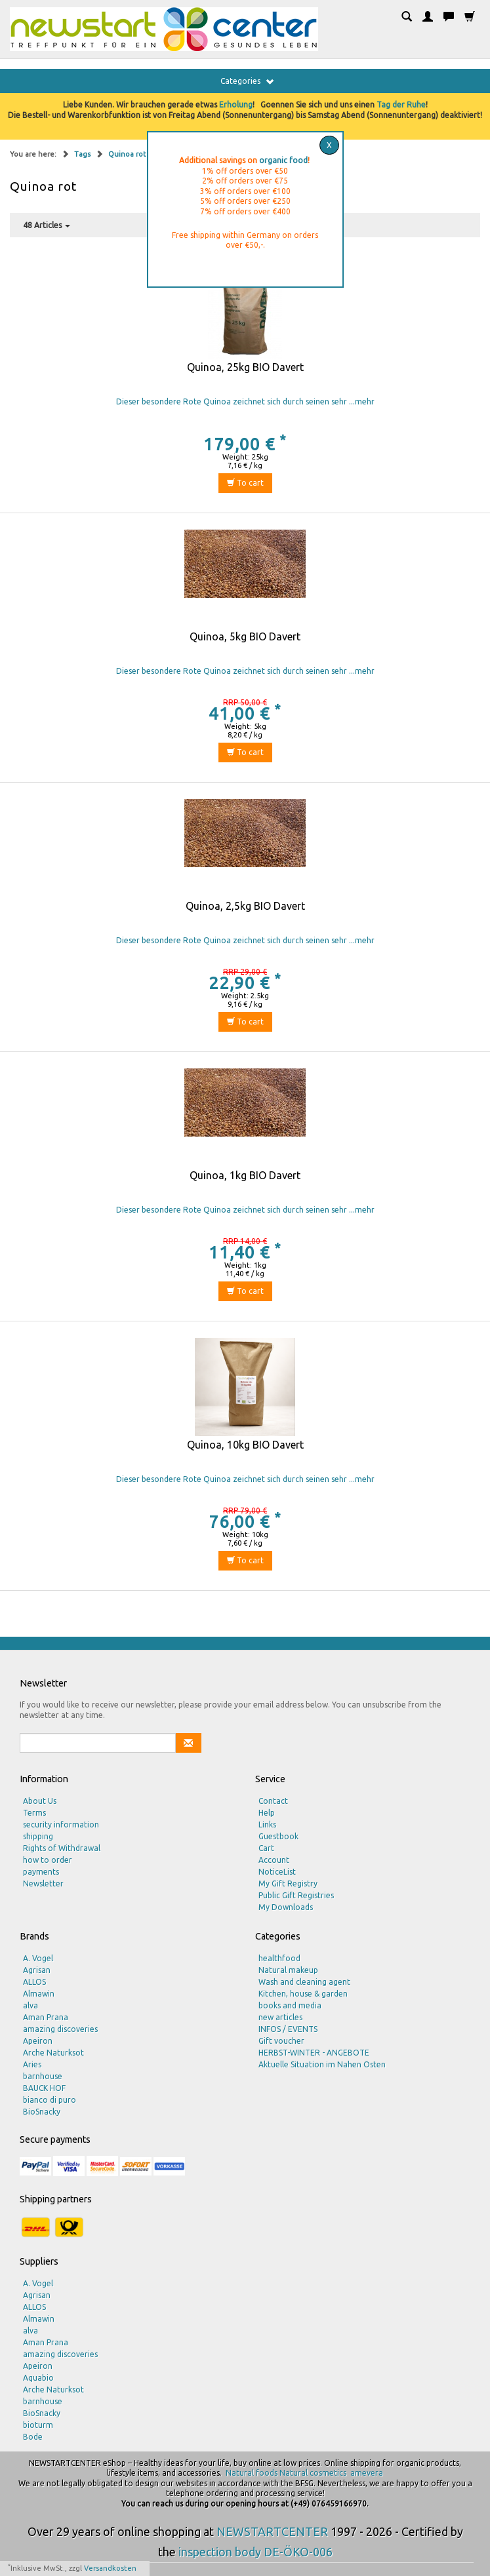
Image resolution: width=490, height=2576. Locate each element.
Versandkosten (110, 2568)
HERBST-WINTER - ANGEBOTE (313, 2052)
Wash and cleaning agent (304, 1982)
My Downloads (285, 1907)
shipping (38, 1836)
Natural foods (251, 2473)
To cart (245, 482)
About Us (39, 1801)
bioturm (38, 2425)
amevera (366, 2473)
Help (266, 1812)
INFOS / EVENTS (287, 2029)
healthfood (279, 1958)
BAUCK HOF (44, 2088)
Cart (266, 1848)
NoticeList (277, 1871)
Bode (33, 2436)
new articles (280, 2017)
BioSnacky (41, 2111)
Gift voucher (281, 2041)
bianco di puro (49, 2100)
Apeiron (37, 2041)
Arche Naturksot (53, 2052)
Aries (32, 2064)
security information (61, 1824)
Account (273, 1860)
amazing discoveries (60, 2029)
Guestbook (278, 1836)
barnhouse (42, 2076)
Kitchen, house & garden (303, 1993)
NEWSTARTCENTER (272, 2531)
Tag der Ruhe (401, 104)
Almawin (38, 1993)
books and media (289, 2005)
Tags (83, 154)
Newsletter (43, 1883)
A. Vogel (38, 1958)
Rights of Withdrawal (61, 1848)
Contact (273, 1801)
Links (267, 1824)
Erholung (236, 104)
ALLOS (34, 1982)
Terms (34, 1812)
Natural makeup (288, 1970)
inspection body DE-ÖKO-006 (255, 2551)
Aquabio (38, 2377)
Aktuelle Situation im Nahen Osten (322, 2064)
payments (41, 1871)
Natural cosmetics (312, 2473)
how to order (47, 1860)
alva (30, 2005)
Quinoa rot (127, 154)
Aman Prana (45, 2017)
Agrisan (37, 1970)
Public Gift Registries (296, 1895)
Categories (247, 81)
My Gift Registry (287, 1883)
